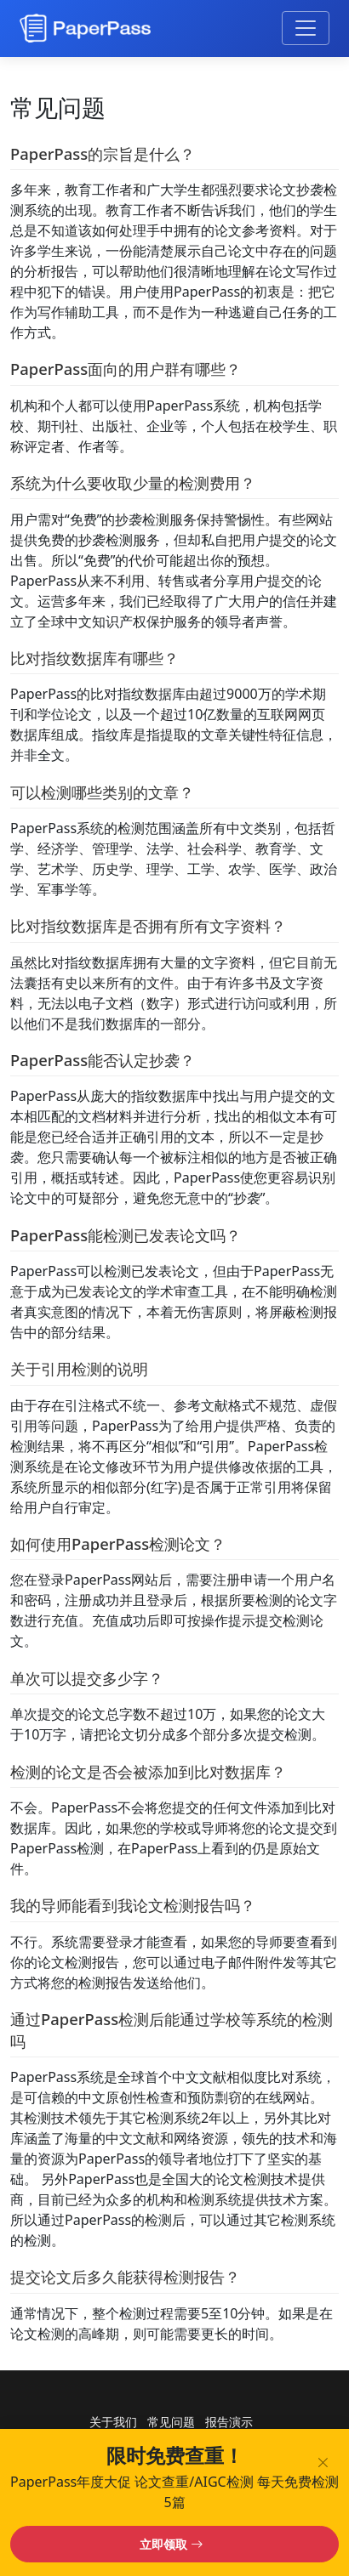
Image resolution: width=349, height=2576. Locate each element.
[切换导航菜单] (305, 28)
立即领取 (171, 2544)
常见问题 (171, 2422)
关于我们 (113, 2422)
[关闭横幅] (326, 2459)
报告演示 (229, 2422)
